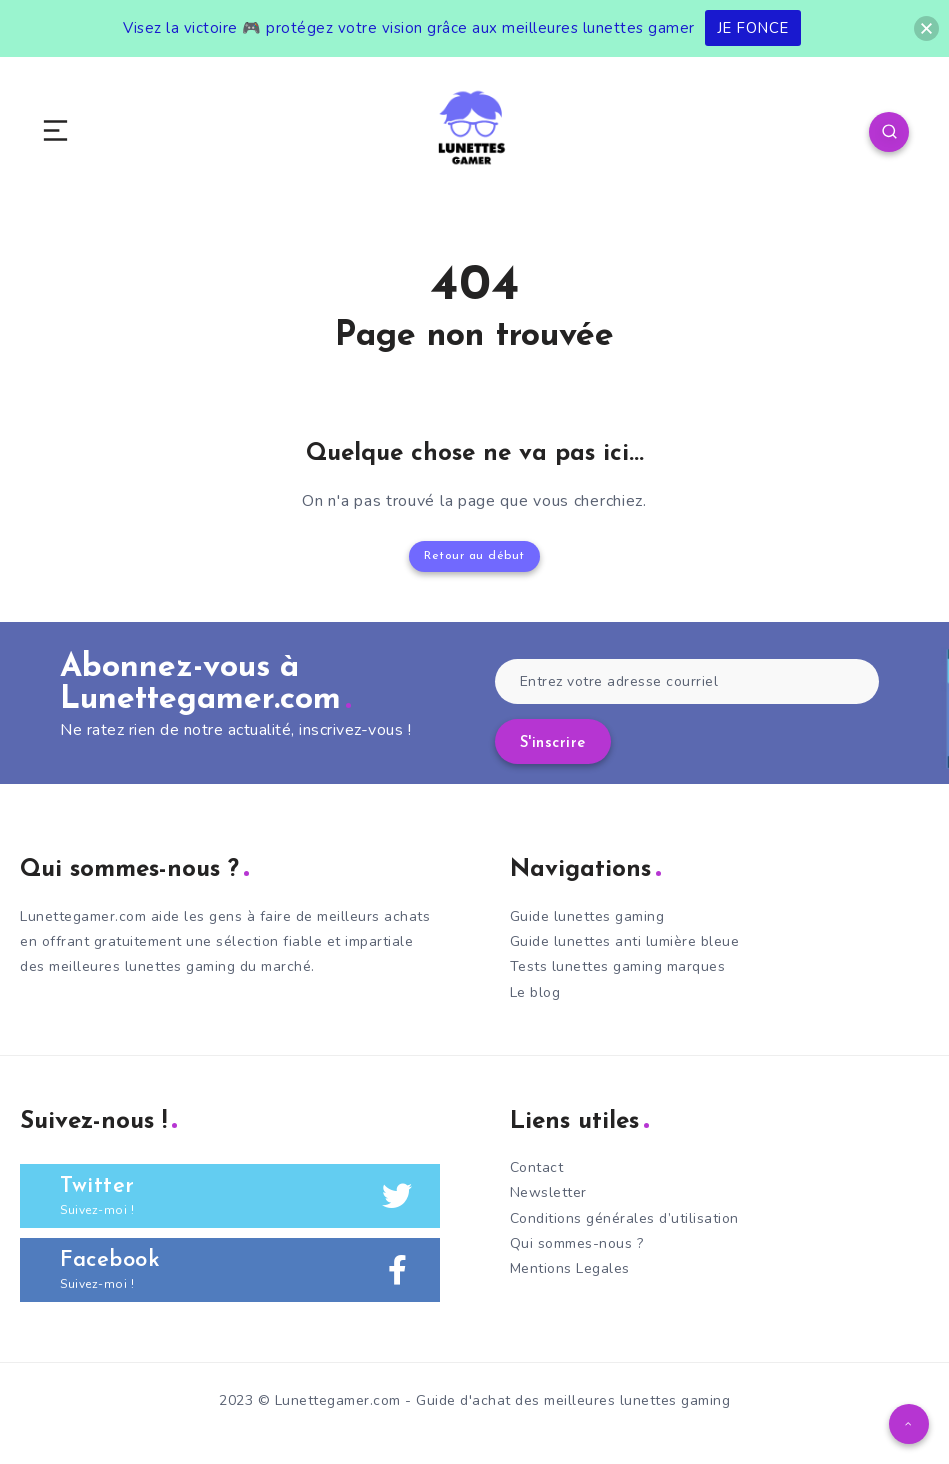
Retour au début (474, 556)
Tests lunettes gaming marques (618, 966)
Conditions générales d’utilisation (624, 1218)
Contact (537, 1167)
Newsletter (548, 1192)
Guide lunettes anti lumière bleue (625, 941)
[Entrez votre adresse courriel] (687, 681)
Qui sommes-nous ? (577, 1243)
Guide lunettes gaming (587, 916)
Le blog (535, 992)
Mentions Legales (570, 1268)
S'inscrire (553, 743)
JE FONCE (753, 28)
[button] (926, 28)
